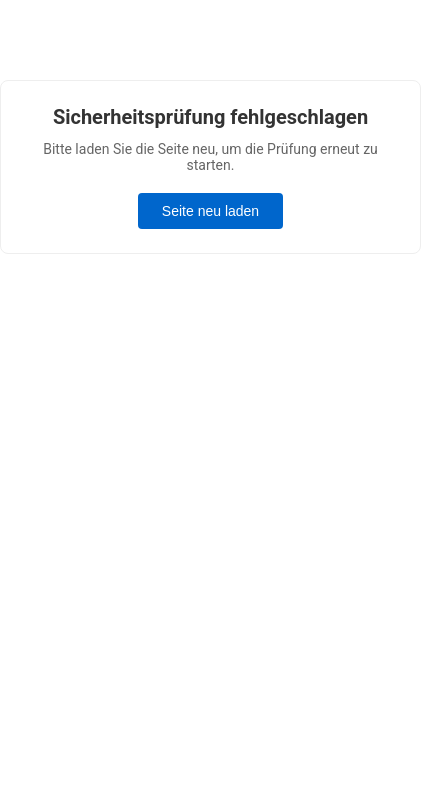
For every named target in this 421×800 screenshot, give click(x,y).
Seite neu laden (210, 211)
